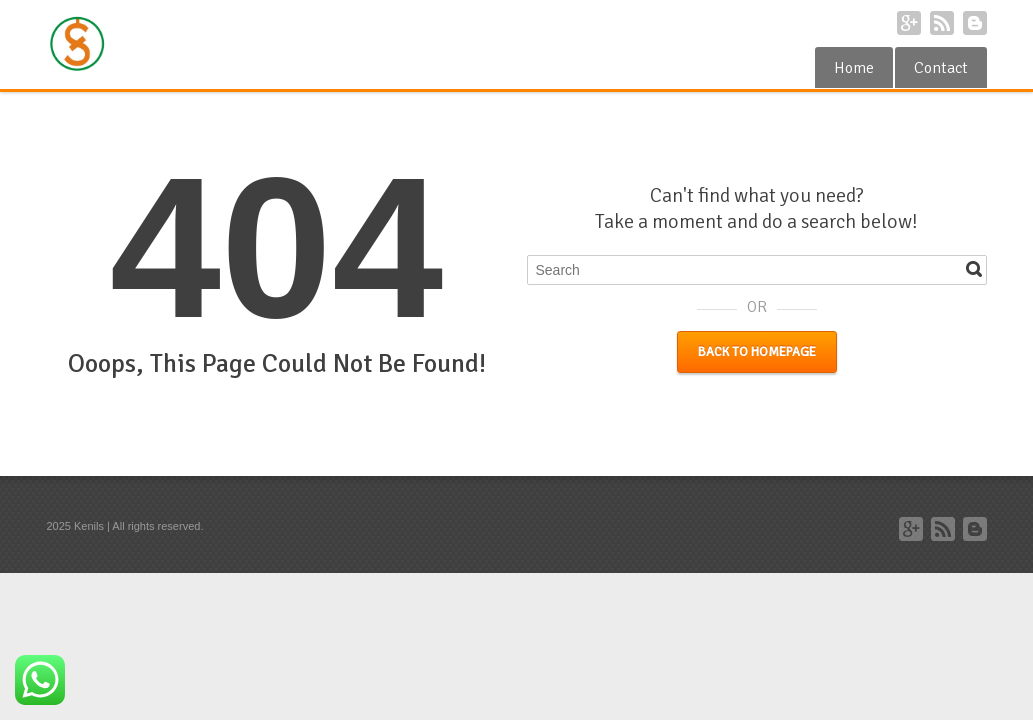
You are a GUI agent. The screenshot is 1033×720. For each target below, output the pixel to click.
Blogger (975, 23)
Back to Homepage (757, 352)
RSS (942, 23)
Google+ (909, 23)
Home (854, 68)
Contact (941, 68)
